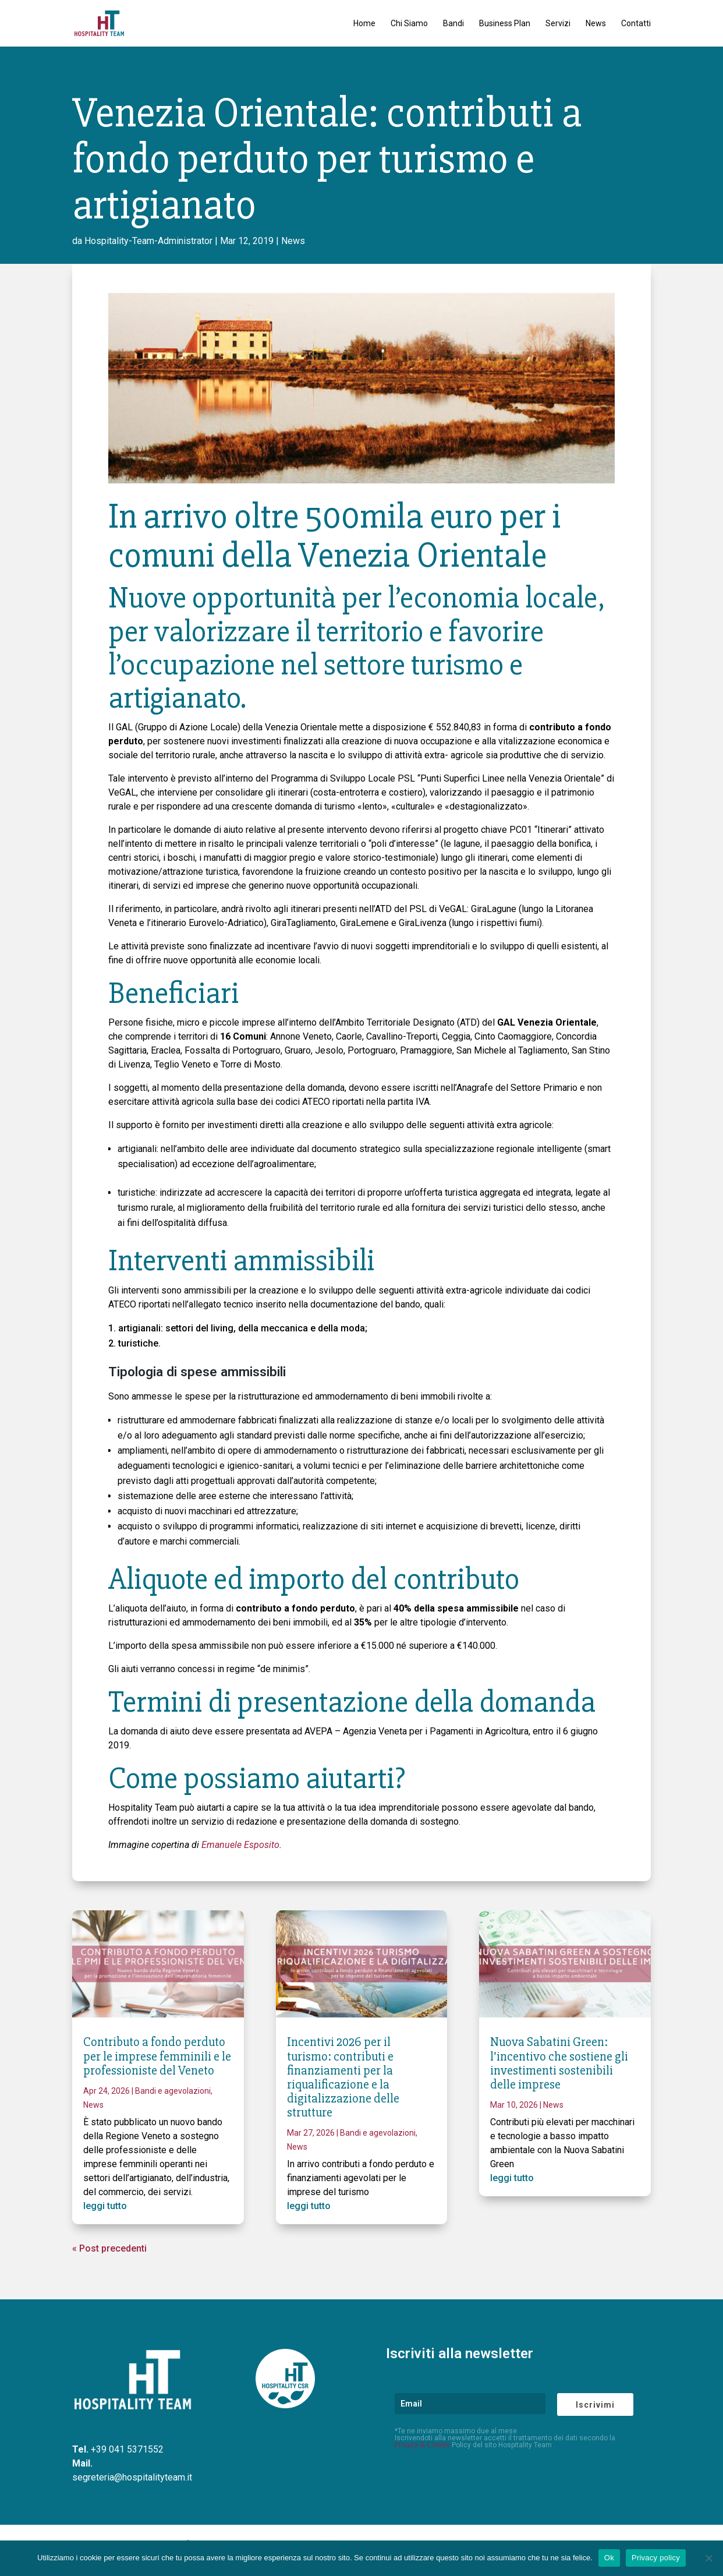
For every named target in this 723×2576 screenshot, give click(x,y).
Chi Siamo (409, 23)
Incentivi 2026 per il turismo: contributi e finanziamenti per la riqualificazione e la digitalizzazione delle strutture (343, 2077)
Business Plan (504, 23)
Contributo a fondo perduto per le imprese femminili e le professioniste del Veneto (157, 2056)
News (596, 23)
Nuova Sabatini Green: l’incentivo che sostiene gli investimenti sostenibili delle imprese (559, 2063)
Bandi (453, 23)
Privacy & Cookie (422, 2445)
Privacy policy (656, 2557)
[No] (708, 2558)
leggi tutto (105, 2205)
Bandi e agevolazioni (173, 2091)
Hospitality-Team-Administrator (148, 240)
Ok (609, 2557)
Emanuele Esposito (240, 1844)
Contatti (636, 23)
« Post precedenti (109, 2248)
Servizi (557, 23)
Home (364, 23)
